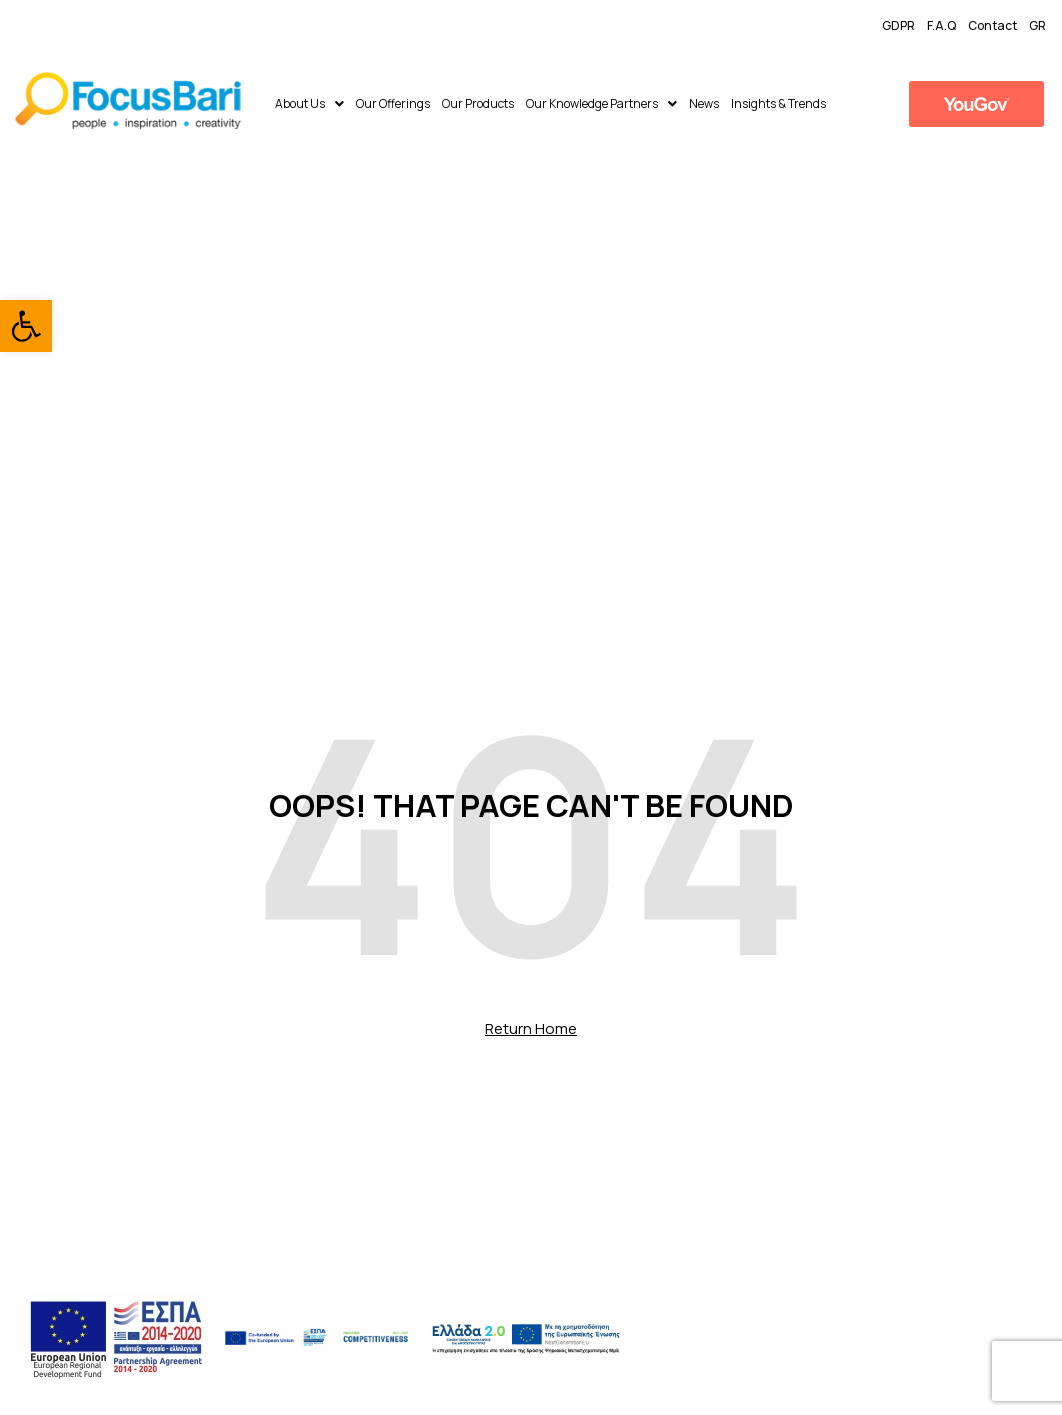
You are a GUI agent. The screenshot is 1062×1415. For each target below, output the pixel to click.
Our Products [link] (478, 103)
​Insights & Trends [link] (778, 103)
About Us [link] (309, 103)
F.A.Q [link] (941, 25)
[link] (26, 326)
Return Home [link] (531, 1028)
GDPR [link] (898, 25)
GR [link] (1037, 25)
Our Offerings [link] (393, 103)
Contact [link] (992, 25)
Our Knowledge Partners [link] (601, 103)
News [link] (704, 103)
